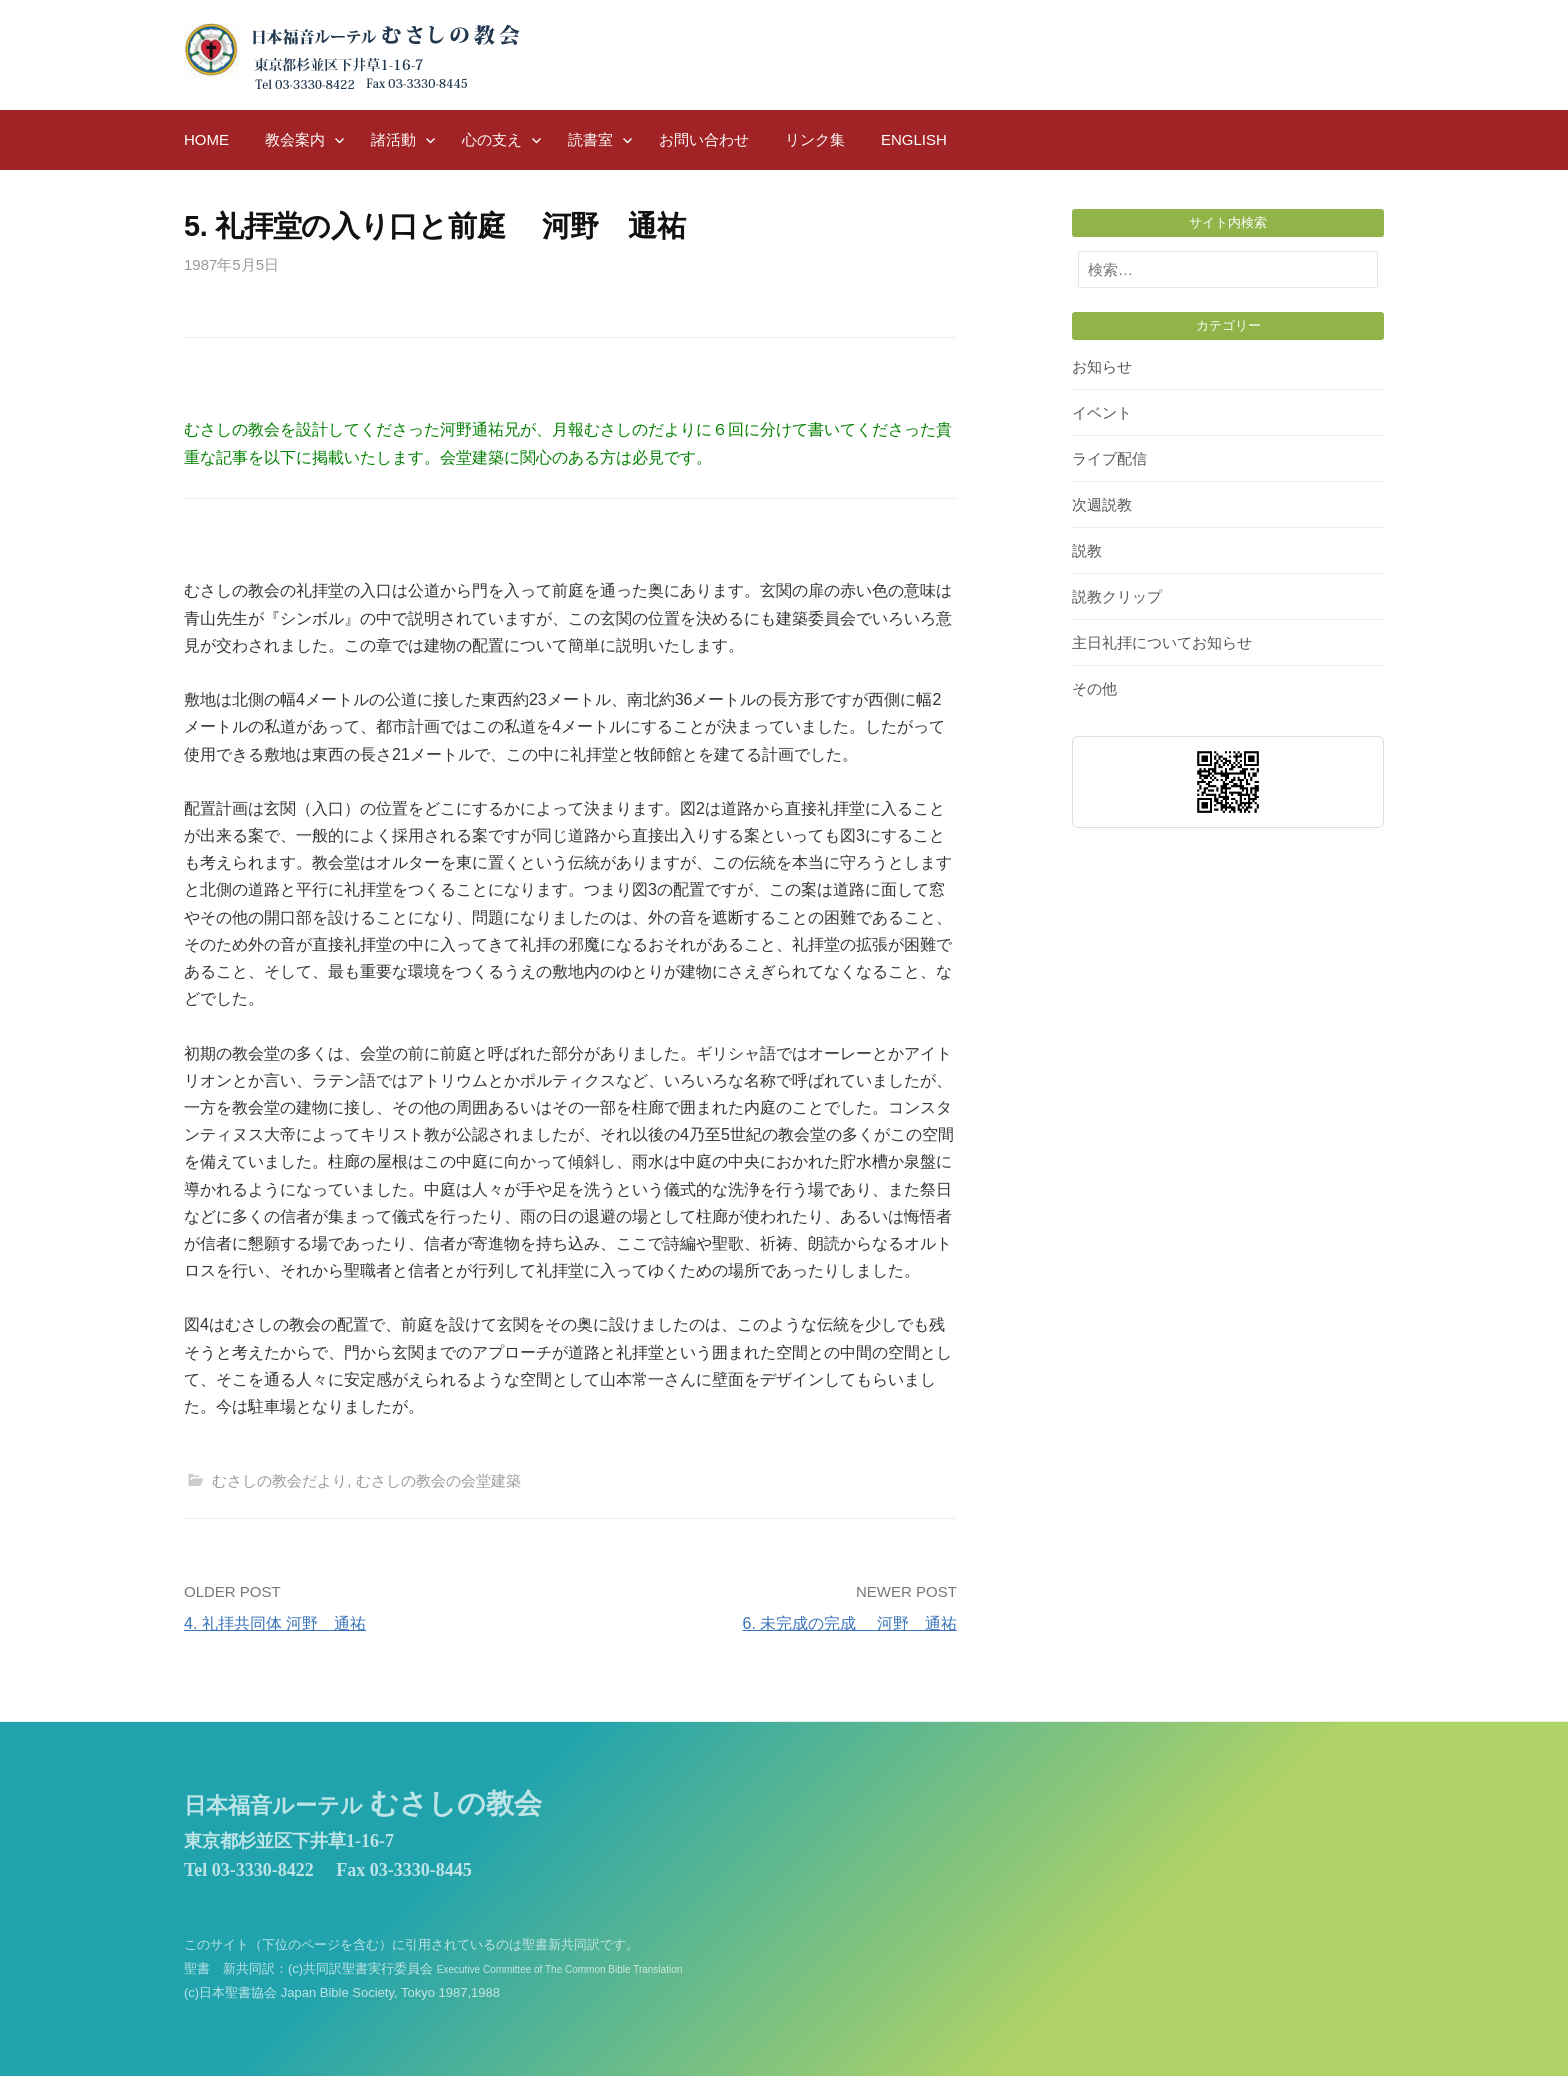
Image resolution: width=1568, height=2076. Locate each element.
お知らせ (1102, 366)
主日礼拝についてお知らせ (1162, 642)
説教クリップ (1117, 596)
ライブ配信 (1109, 458)
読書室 (590, 139)
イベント (1102, 412)
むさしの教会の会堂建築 (438, 1480)
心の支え (492, 139)
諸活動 (393, 139)
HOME (206, 139)
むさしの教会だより (279, 1480)
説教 (1087, 550)
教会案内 (295, 139)
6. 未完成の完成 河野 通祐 (850, 1623)
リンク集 (815, 139)
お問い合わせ (704, 139)
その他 (1094, 688)
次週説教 (1102, 504)
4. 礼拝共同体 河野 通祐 (275, 1623)
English (914, 139)
